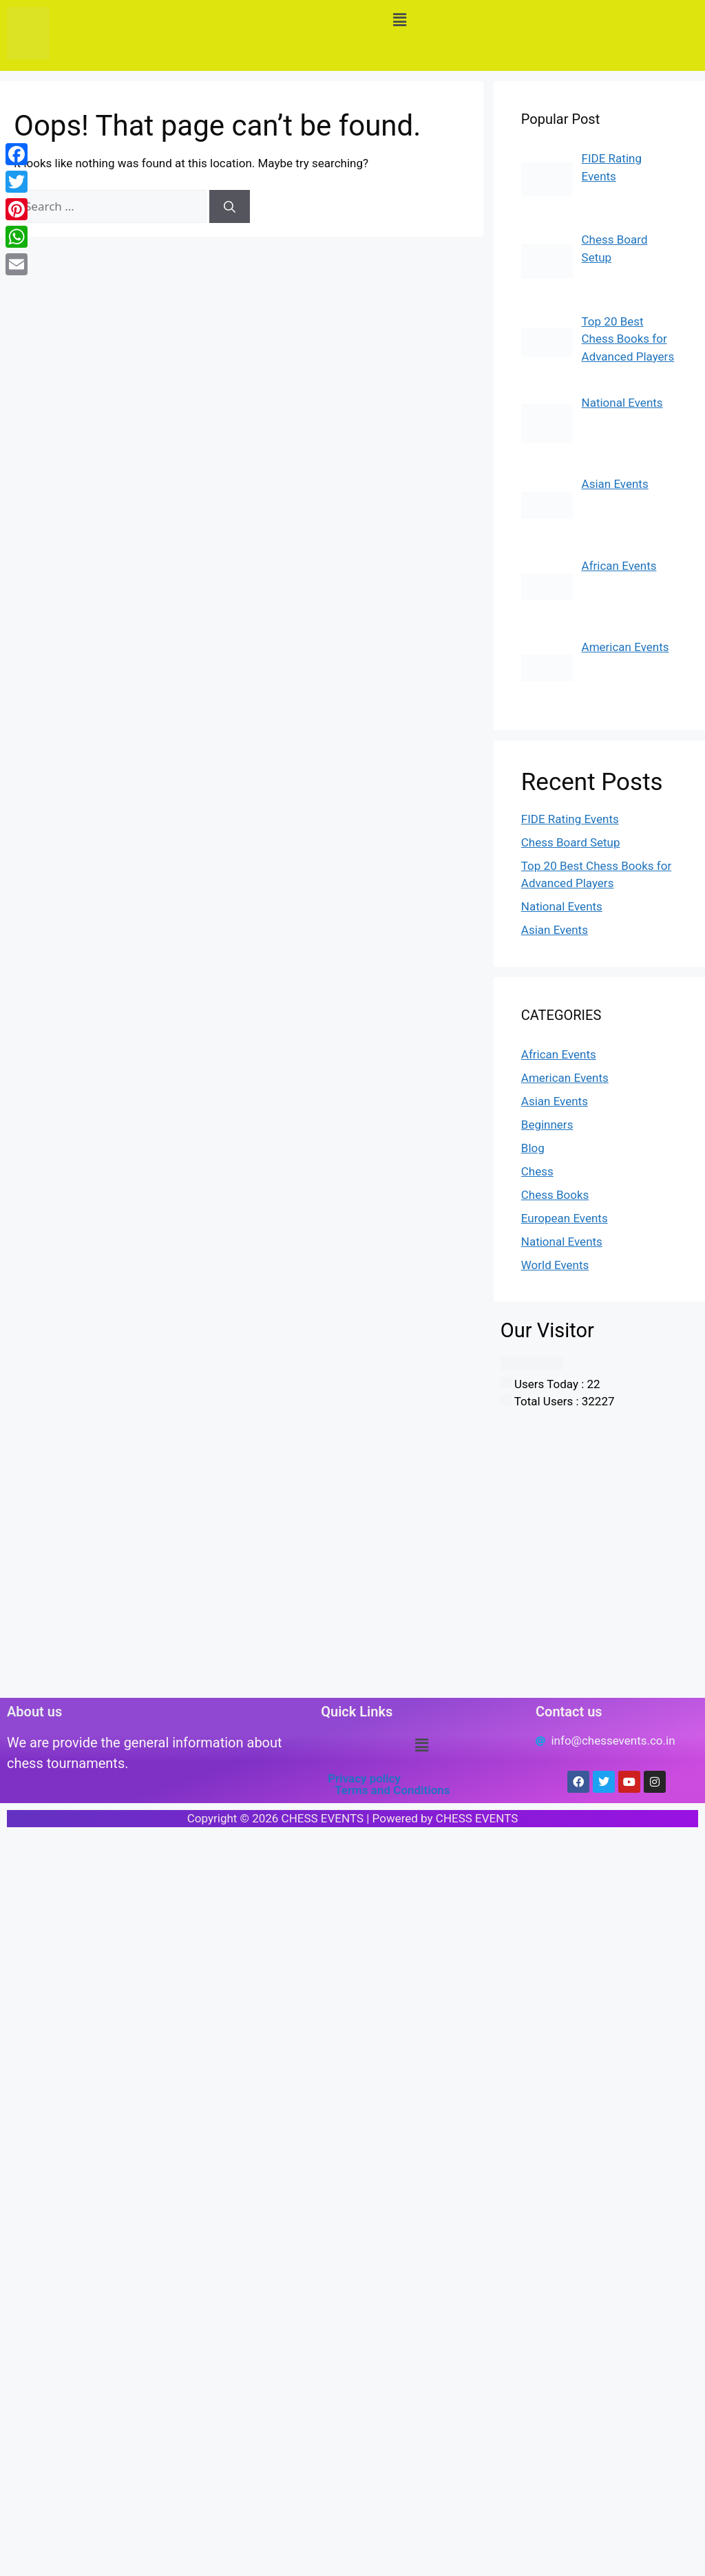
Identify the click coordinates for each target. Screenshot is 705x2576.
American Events (565, 1078)
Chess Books (555, 1195)
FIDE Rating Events (570, 819)
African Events (558, 1054)
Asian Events (554, 930)
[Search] (229, 206)
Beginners (547, 1124)
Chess (537, 1171)
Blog (533, 1148)
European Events (564, 1218)
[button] (400, 20)
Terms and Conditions (392, 1790)
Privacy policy (364, 1778)
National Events (561, 906)
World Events (555, 1265)
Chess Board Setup (570, 842)
